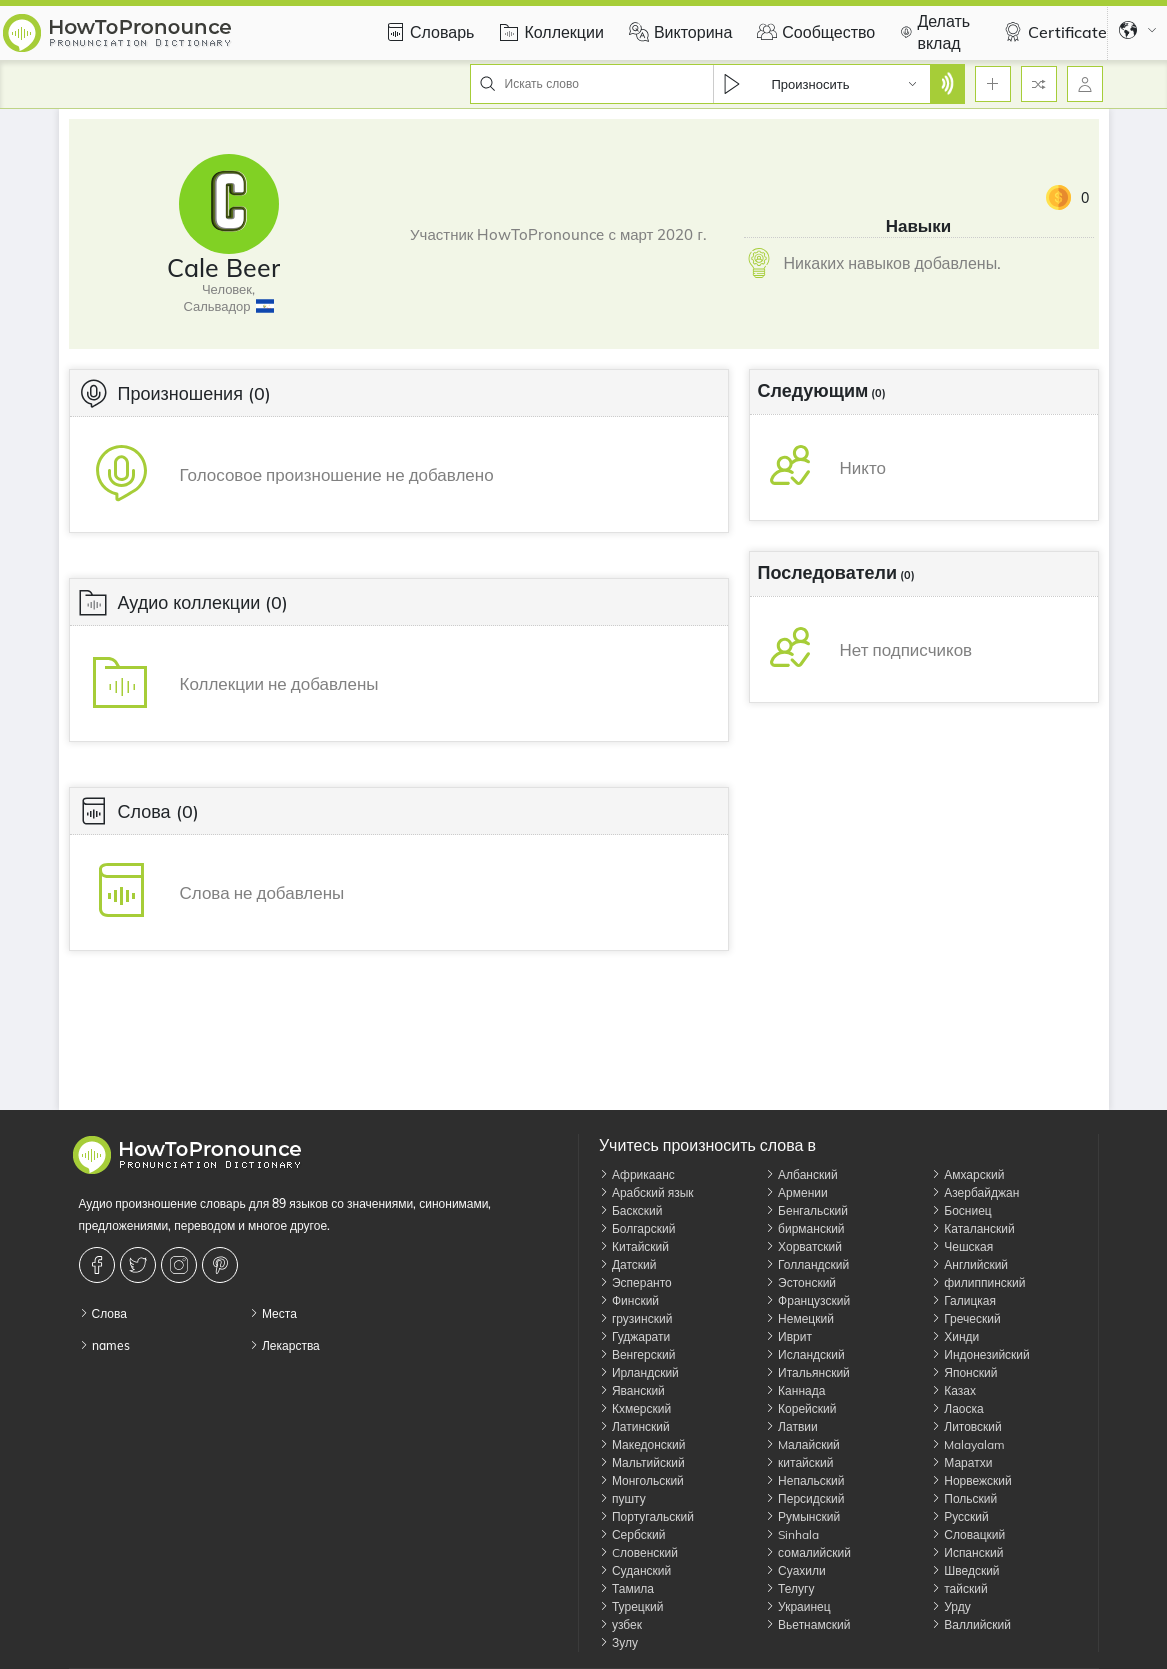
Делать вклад (932, 32)
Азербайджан (975, 1192)
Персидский (804, 1498)
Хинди (955, 1336)
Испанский (967, 1552)
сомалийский (808, 1552)
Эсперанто (635, 1282)
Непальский (804, 1480)
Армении (796, 1192)
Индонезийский (980, 1354)
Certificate (1052, 32)
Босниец (961, 1210)
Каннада (795, 1390)
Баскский (631, 1210)
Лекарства (284, 1345)
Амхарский (967, 1174)
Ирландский (639, 1372)
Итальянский (807, 1372)
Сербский (632, 1534)
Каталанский (972, 1228)
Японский (964, 1372)
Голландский (807, 1264)
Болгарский (637, 1228)
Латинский (634, 1426)
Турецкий (631, 1606)
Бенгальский (806, 1210)
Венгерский (637, 1354)
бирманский (804, 1228)
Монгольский (641, 1480)
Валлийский (971, 1624)
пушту (622, 1498)
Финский (629, 1300)
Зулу (618, 1642)
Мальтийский (642, 1462)
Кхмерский (635, 1408)
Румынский (802, 1516)
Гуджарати (634, 1336)
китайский (799, 1462)
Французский (807, 1300)
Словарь (427, 32)
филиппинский (978, 1282)
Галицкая (963, 1300)
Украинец (798, 1606)
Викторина (678, 32)
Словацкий (968, 1534)
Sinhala (792, 1534)
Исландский (805, 1354)
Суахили (795, 1570)
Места (273, 1313)
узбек (620, 1624)
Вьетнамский (807, 1624)
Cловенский (638, 1552)
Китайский (634, 1246)
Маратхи (961, 1462)
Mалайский (802, 1444)
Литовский (966, 1426)
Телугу (789, 1588)
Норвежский (971, 1480)
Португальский (646, 1516)
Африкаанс (637, 1174)
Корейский (800, 1408)
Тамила (626, 1588)
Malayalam (968, 1444)
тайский (959, 1588)
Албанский (801, 1174)
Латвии (791, 1426)
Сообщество (813, 32)
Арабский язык (646, 1192)
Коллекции (548, 32)
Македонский (642, 1444)
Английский (969, 1264)
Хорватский (803, 1246)
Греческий (965, 1318)
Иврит (788, 1336)
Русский (960, 1516)
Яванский (632, 1390)
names (104, 1345)
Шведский (965, 1570)
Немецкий (799, 1318)
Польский (964, 1498)
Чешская (962, 1246)
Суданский (635, 1570)
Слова (103, 1313)
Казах (953, 1390)
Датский (628, 1264)
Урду (950, 1606)
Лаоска (957, 1408)
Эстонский (800, 1282)
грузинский (635, 1318)
